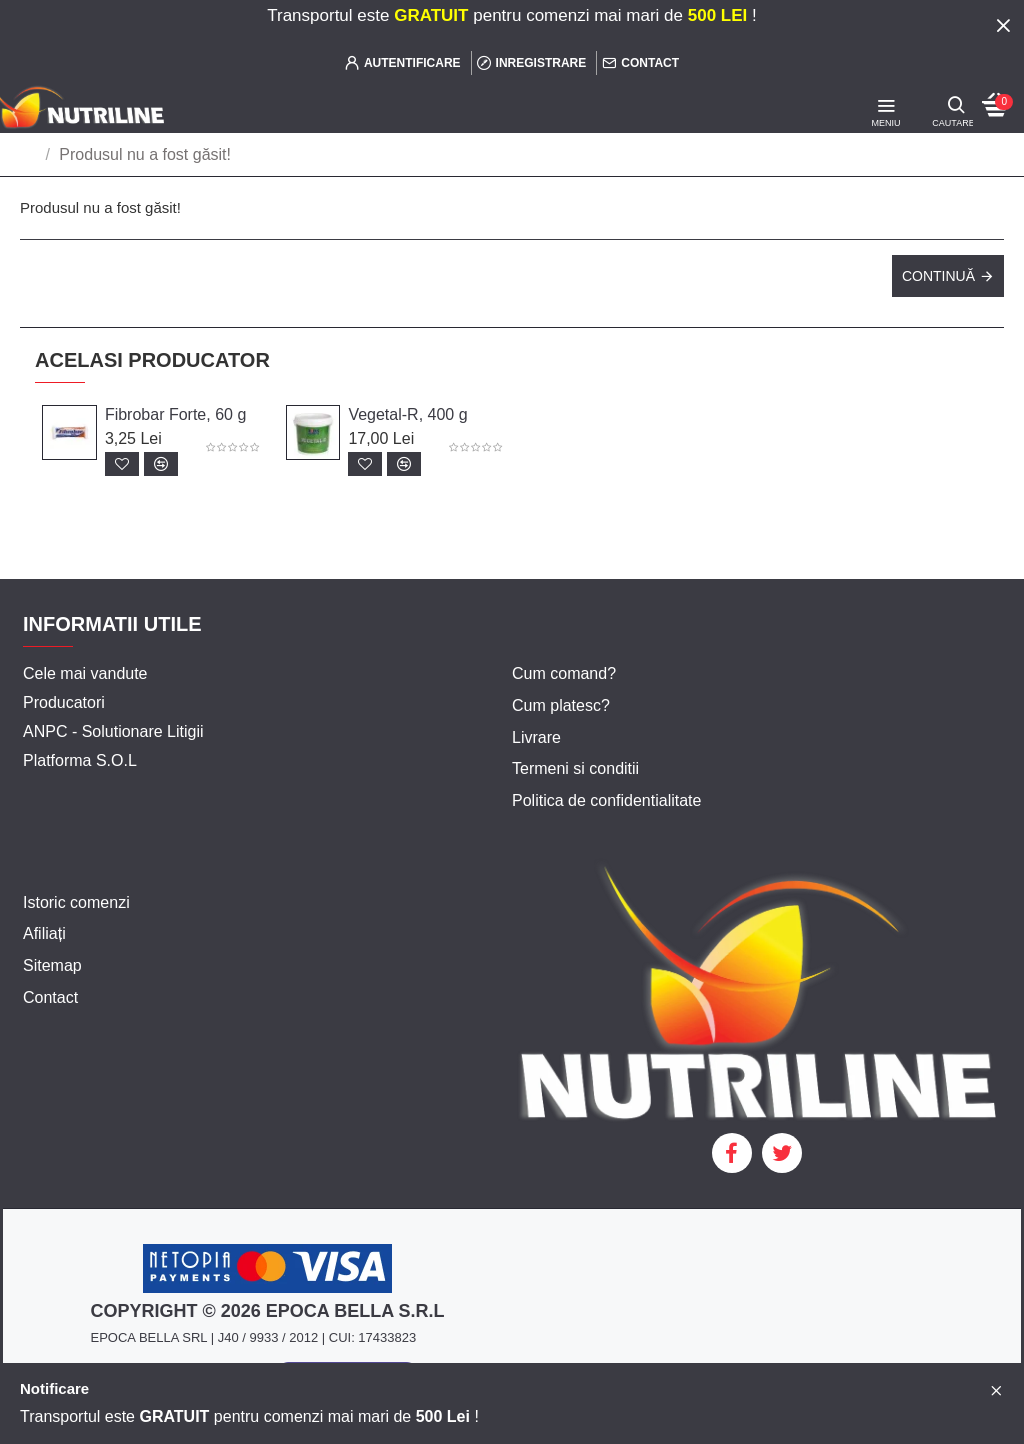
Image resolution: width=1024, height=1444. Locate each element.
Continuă (938, 276)
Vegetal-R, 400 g (407, 414)
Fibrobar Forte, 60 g (175, 414)
